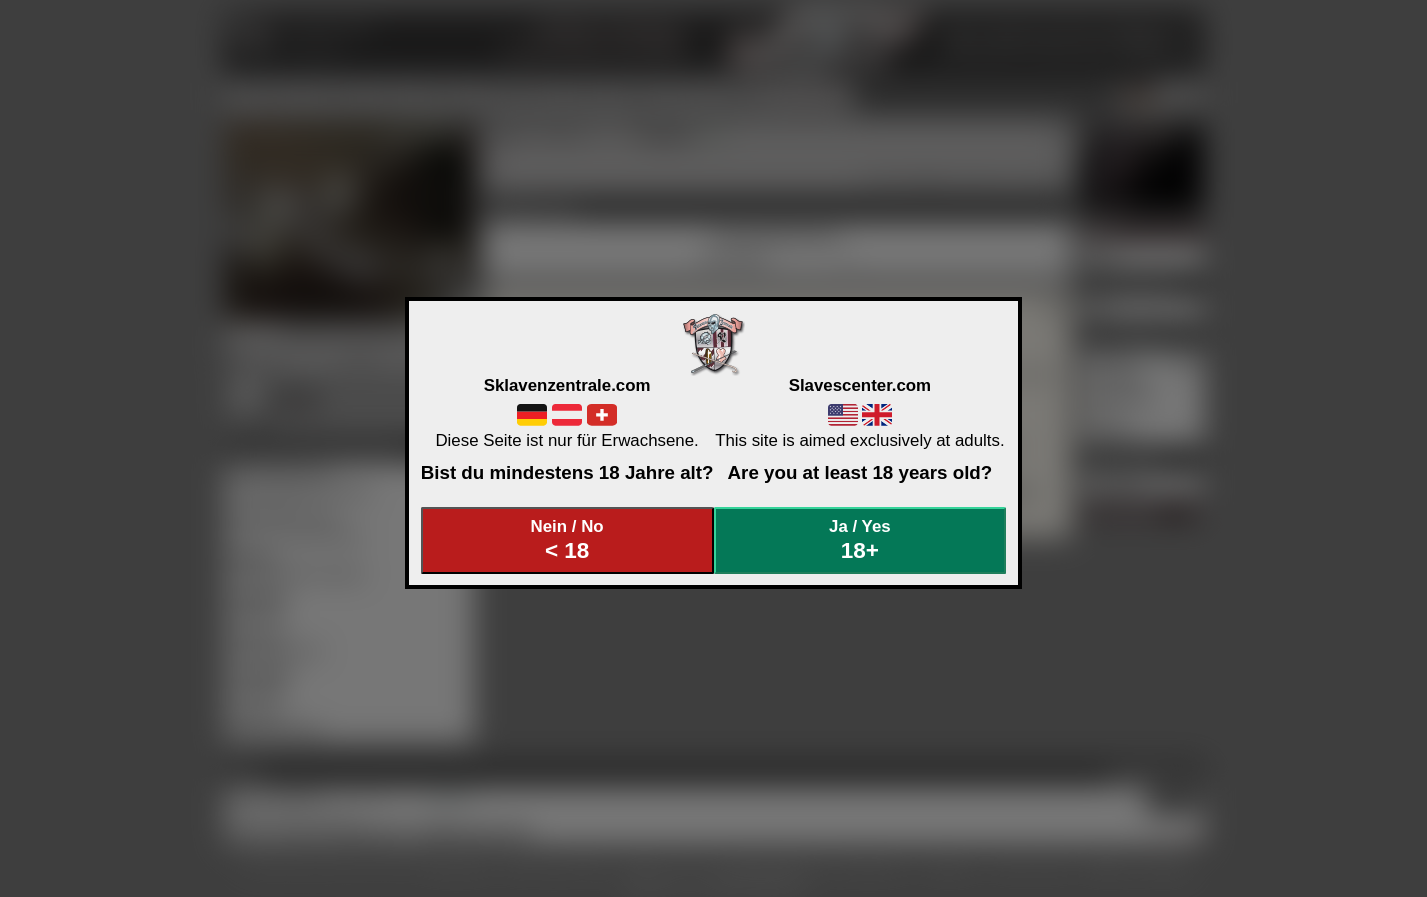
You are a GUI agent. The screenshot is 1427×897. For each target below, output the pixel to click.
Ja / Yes (860, 540)
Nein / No (567, 540)
